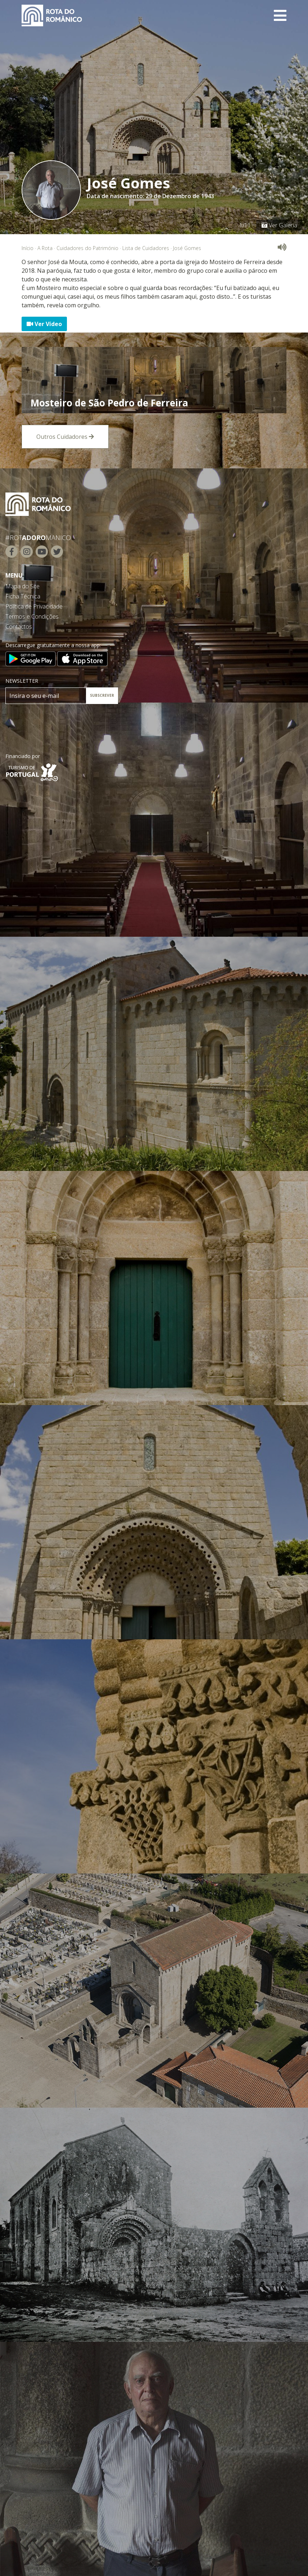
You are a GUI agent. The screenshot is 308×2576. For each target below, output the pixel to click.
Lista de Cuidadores (145, 248)
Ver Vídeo (44, 324)
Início (27, 248)
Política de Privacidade (34, 606)
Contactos (18, 626)
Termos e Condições (32, 616)
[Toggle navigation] (280, 15)
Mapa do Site (22, 586)
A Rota (45, 248)
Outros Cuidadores (65, 437)
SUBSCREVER (102, 695)
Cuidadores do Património (87, 248)
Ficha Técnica (22, 596)
